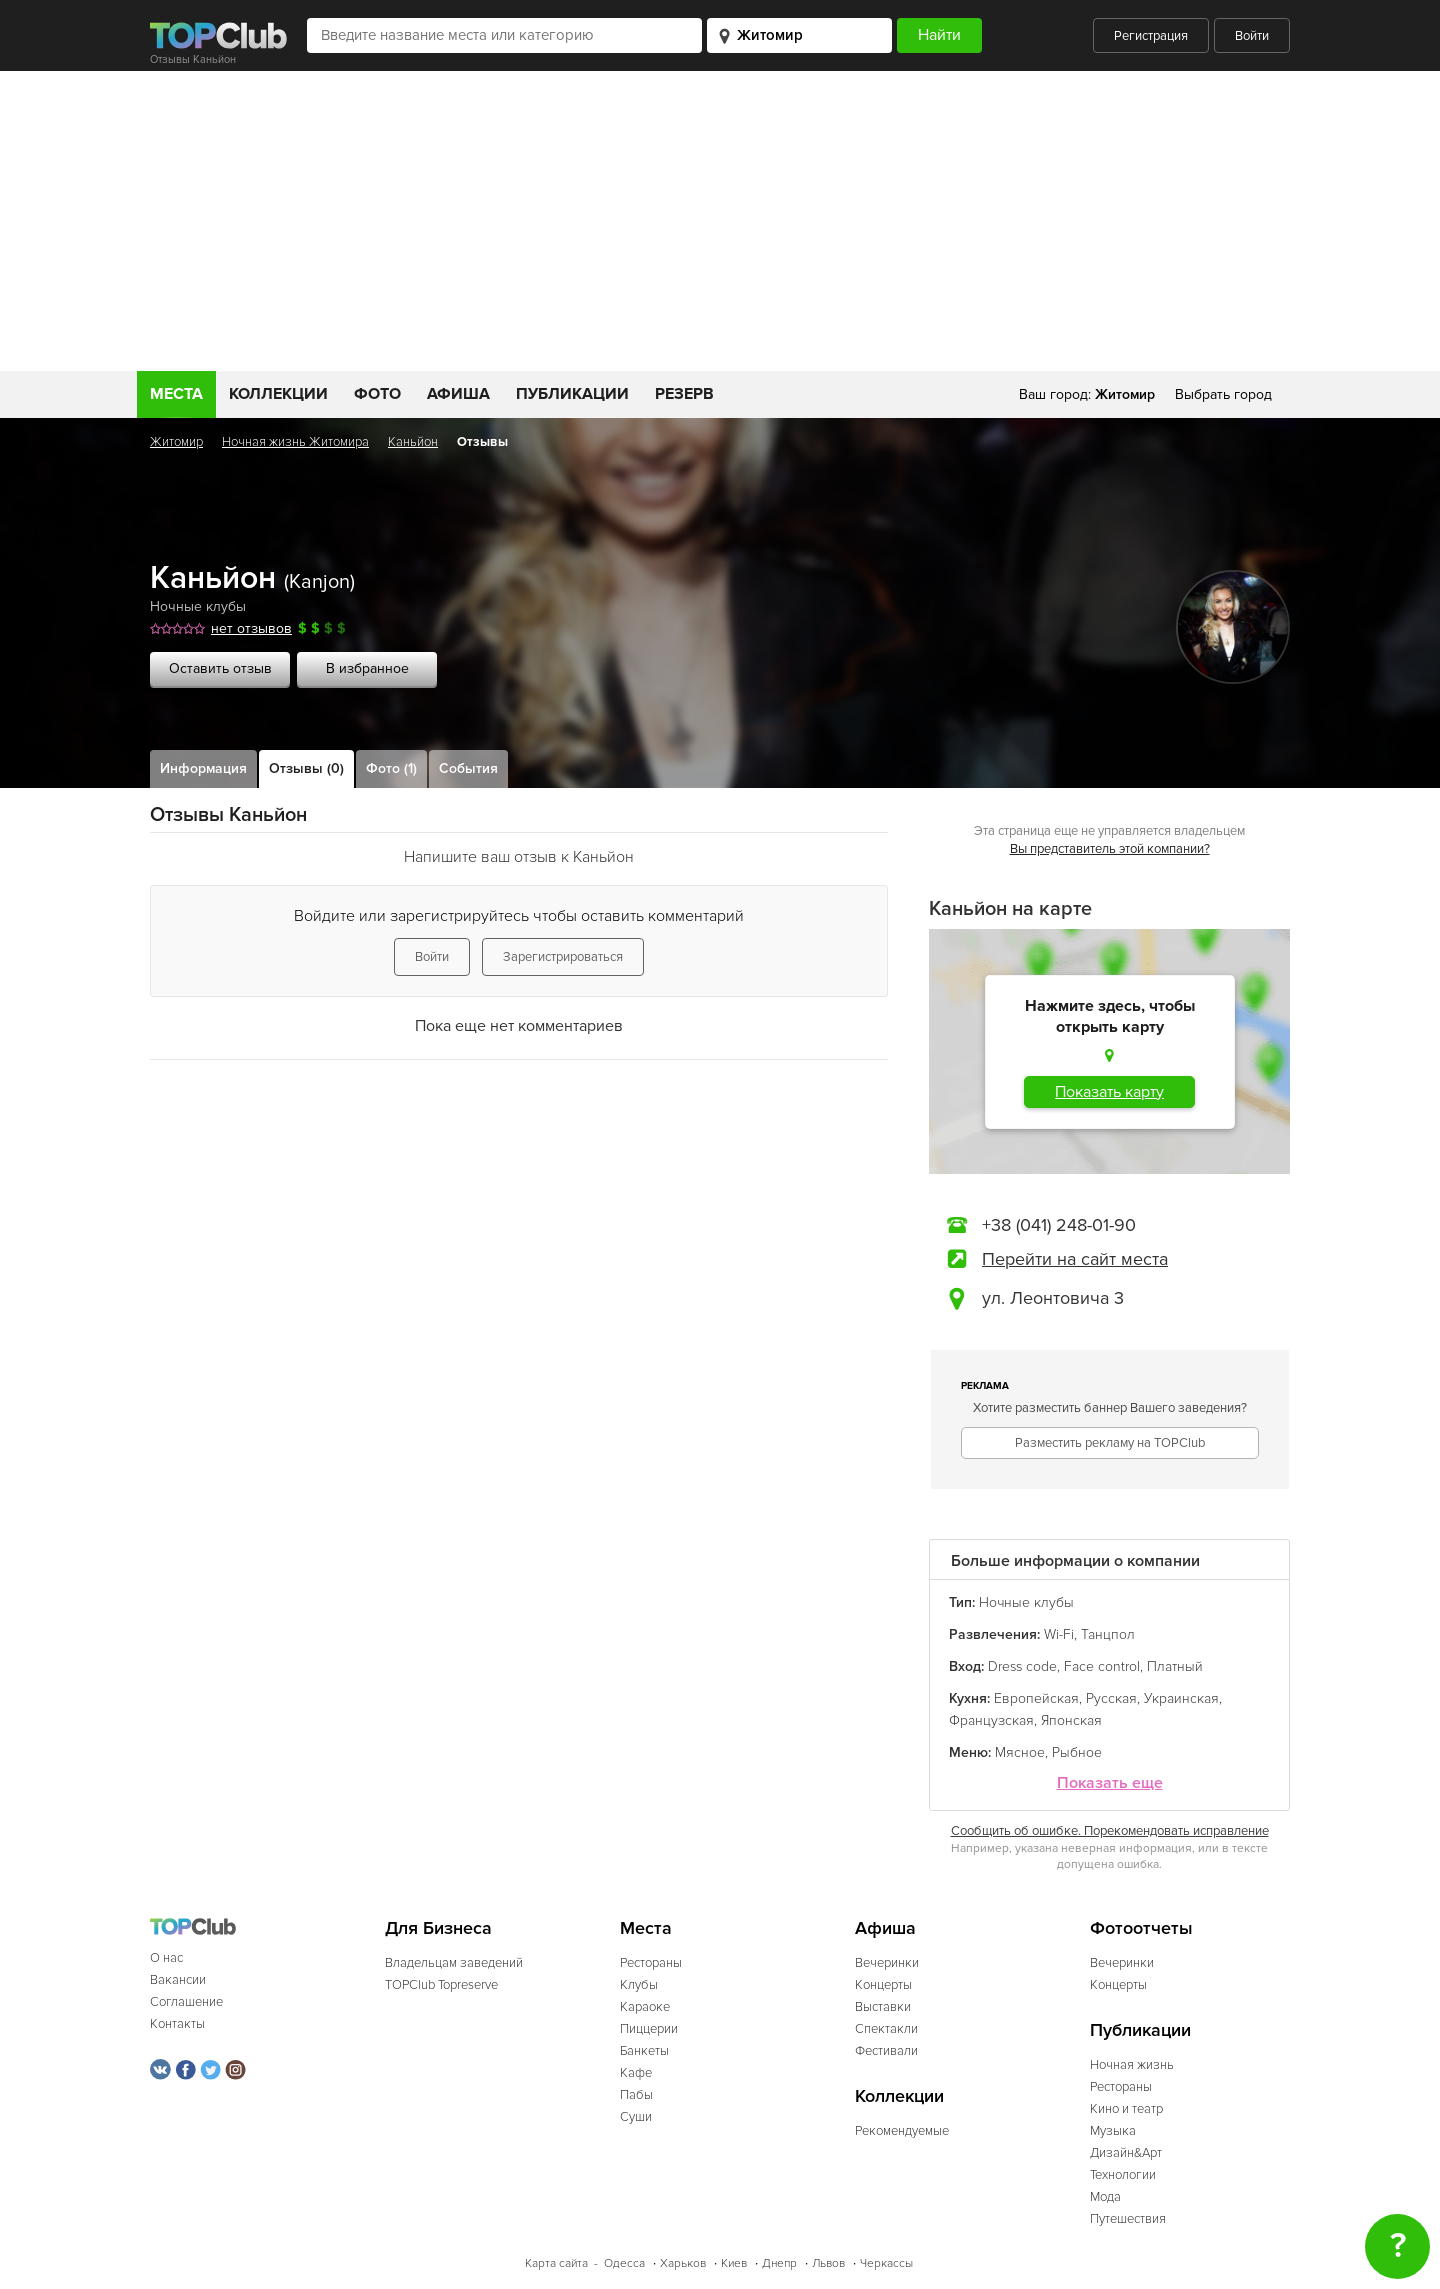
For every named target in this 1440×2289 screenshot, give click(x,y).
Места (176, 394)
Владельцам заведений (454, 1963)
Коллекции (278, 394)
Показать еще (1110, 1783)
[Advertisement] (720, 221)
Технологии (1123, 2175)
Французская (991, 1720)
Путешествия (1128, 2219)
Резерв (684, 394)
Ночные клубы (198, 606)
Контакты (177, 2024)
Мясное (1020, 1752)
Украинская (1181, 1698)
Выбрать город (1223, 394)
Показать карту (1109, 1092)
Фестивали (886, 2051)
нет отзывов (251, 628)
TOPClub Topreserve (441, 1985)
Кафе (636, 2073)
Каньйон (413, 442)
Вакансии (178, 1980)
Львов (828, 2263)
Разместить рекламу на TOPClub (1110, 1443)
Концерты (883, 1985)
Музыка (1113, 2131)
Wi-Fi (1059, 1634)
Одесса (624, 2263)
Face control (1102, 1666)
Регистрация (1151, 36)
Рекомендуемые (902, 2131)
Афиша (458, 394)
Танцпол (1108, 1634)
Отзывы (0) (306, 768)
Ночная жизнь (1132, 2065)
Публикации (572, 394)
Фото (377, 394)
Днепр (779, 2263)
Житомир (176, 442)
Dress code (1022, 1666)
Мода (1105, 2197)
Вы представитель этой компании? (1110, 849)
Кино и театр (1126, 2109)
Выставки (883, 2007)
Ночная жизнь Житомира (295, 442)
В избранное (367, 668)
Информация (203, 768)
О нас (166, 1958)
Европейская (1036, 1698)
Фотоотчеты (1141, 1928)
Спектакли (886, 2029)
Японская (1071, 1720)
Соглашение (186, 2002)
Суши (636, 2117)
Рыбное (1077, 1752)
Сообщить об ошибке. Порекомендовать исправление (1110, 1831)
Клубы (639, 1985)
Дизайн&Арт (1126, 2153)
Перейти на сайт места (1075, 1259)
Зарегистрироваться (563, 957)
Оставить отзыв (220, 668)
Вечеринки (887, 1963)
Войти (1252, 36)
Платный (1175, 1666)
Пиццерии (649, 2029)
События (468, 768)
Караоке (645, 2007)
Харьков (683, 2263)
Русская (1111, 1698)
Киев (734, 2263)
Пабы (636, 2095)
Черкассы (886, 2263)
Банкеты (644, 2051)
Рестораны (651, 1963)
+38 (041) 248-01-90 (1059, 1225)
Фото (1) (391, 768)
